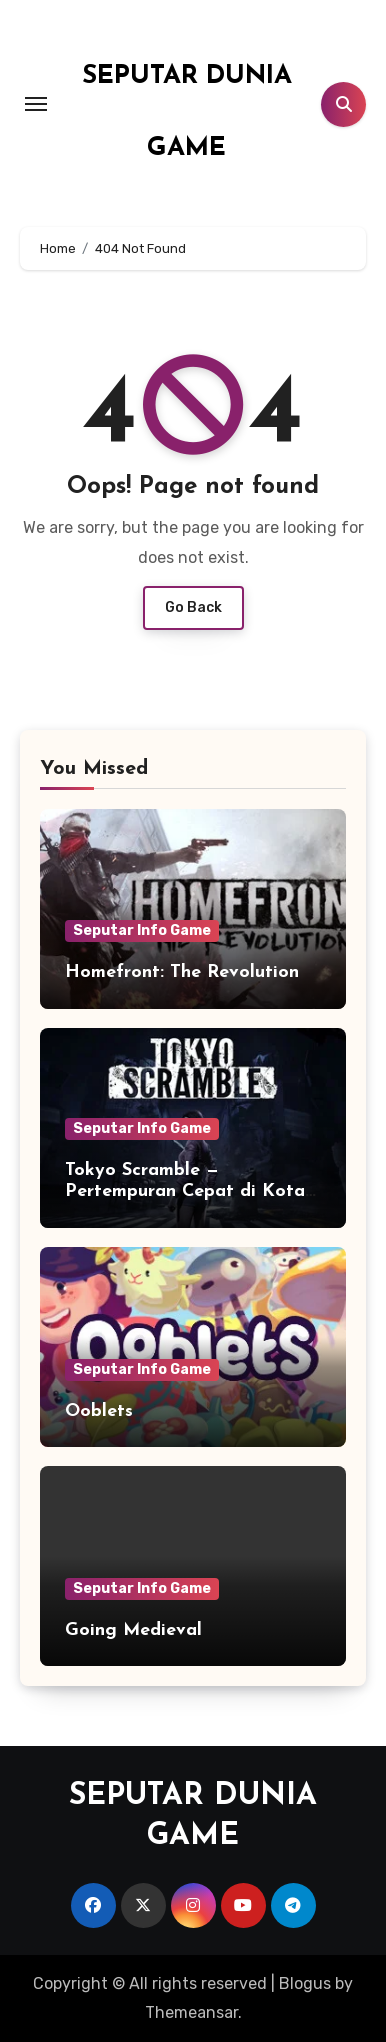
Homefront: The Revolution (182, 972)
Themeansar (191, 2012)
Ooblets (99, 1411)
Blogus (305, 1983)
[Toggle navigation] (36, 104)
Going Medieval (133, 1630)
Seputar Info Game (142, 930)
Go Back (193, 607)
